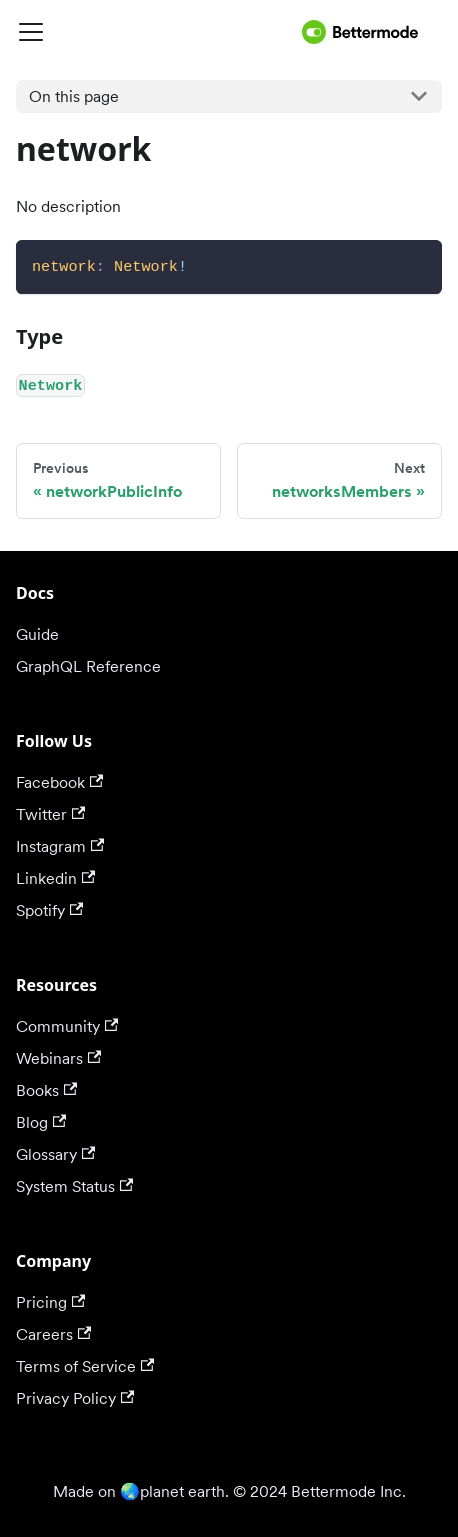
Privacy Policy (75, 1398)
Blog (41, 1122)
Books (46, 1090)
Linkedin (55, 878)
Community (67, 1026)
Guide (37, 634)
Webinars (58, 1058)
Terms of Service (85, 1366)
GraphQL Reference (88, 666)
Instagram (60, 846)
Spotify (49, 910)
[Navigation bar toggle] (155, 32)
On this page (74, 96)
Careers (53, 1334)
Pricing (50, 1302)
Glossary (55, 1154)
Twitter (50, 814)
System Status (74, 1186)
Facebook (59, 782)
